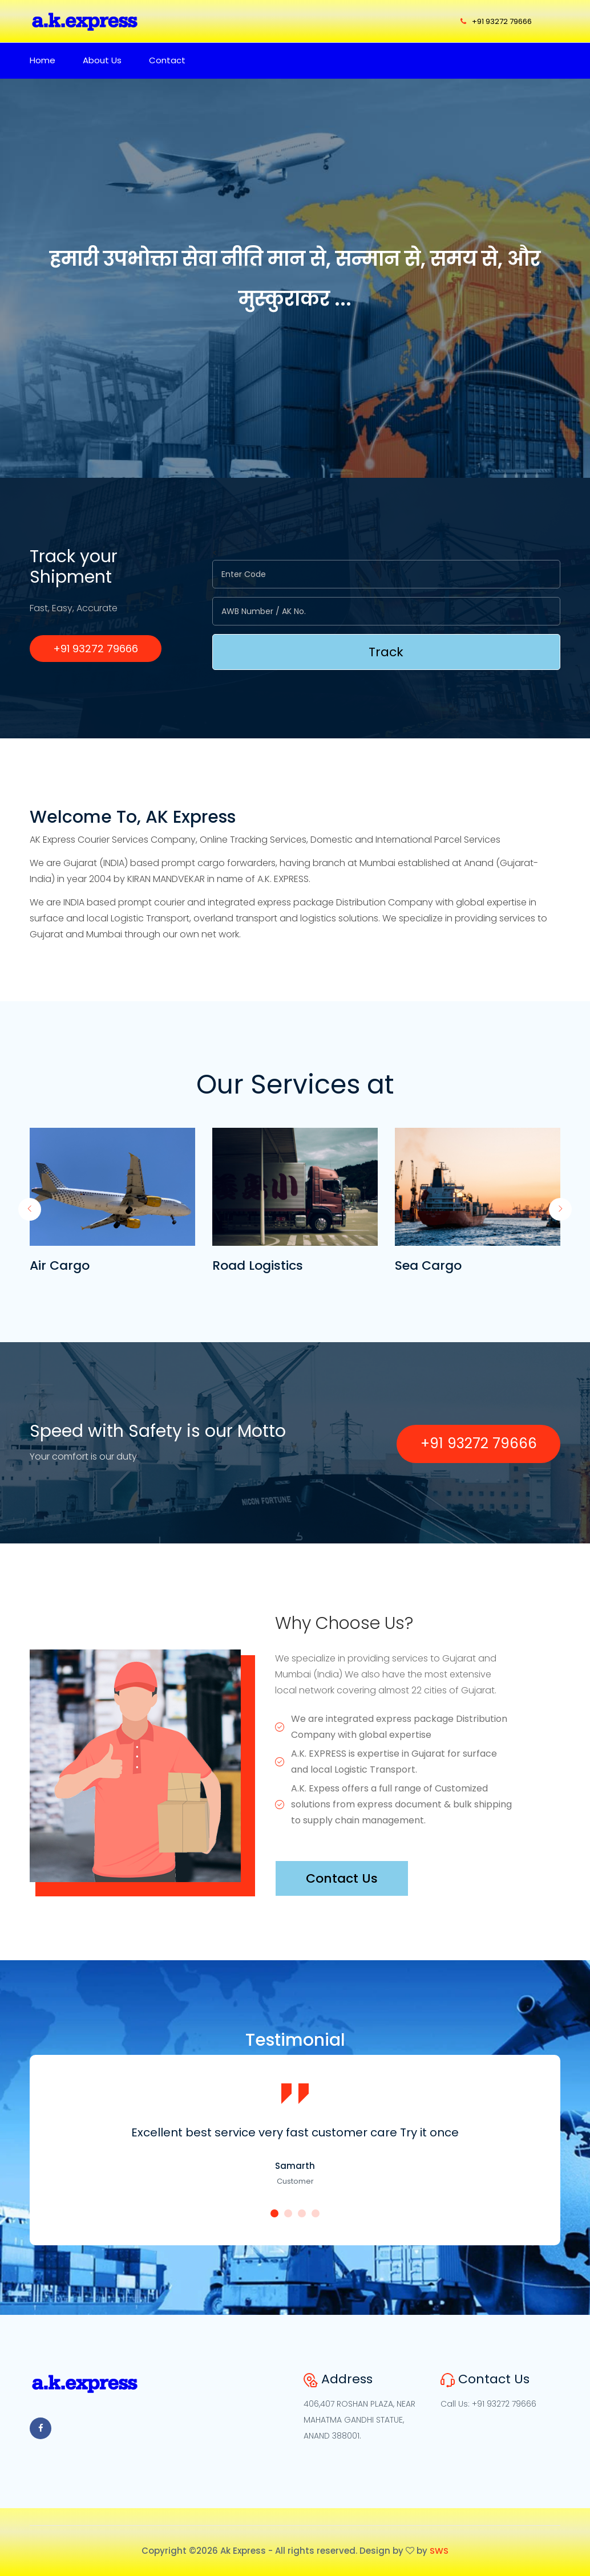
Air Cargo (60, 1265)
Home (42, 60)
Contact (167, 60)
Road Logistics (257, 1265)
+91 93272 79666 (496, 21)
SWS (439, 2551)
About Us (102, 60)
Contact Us (342, 1878)
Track (386, 652)
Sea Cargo (428, 1265)
